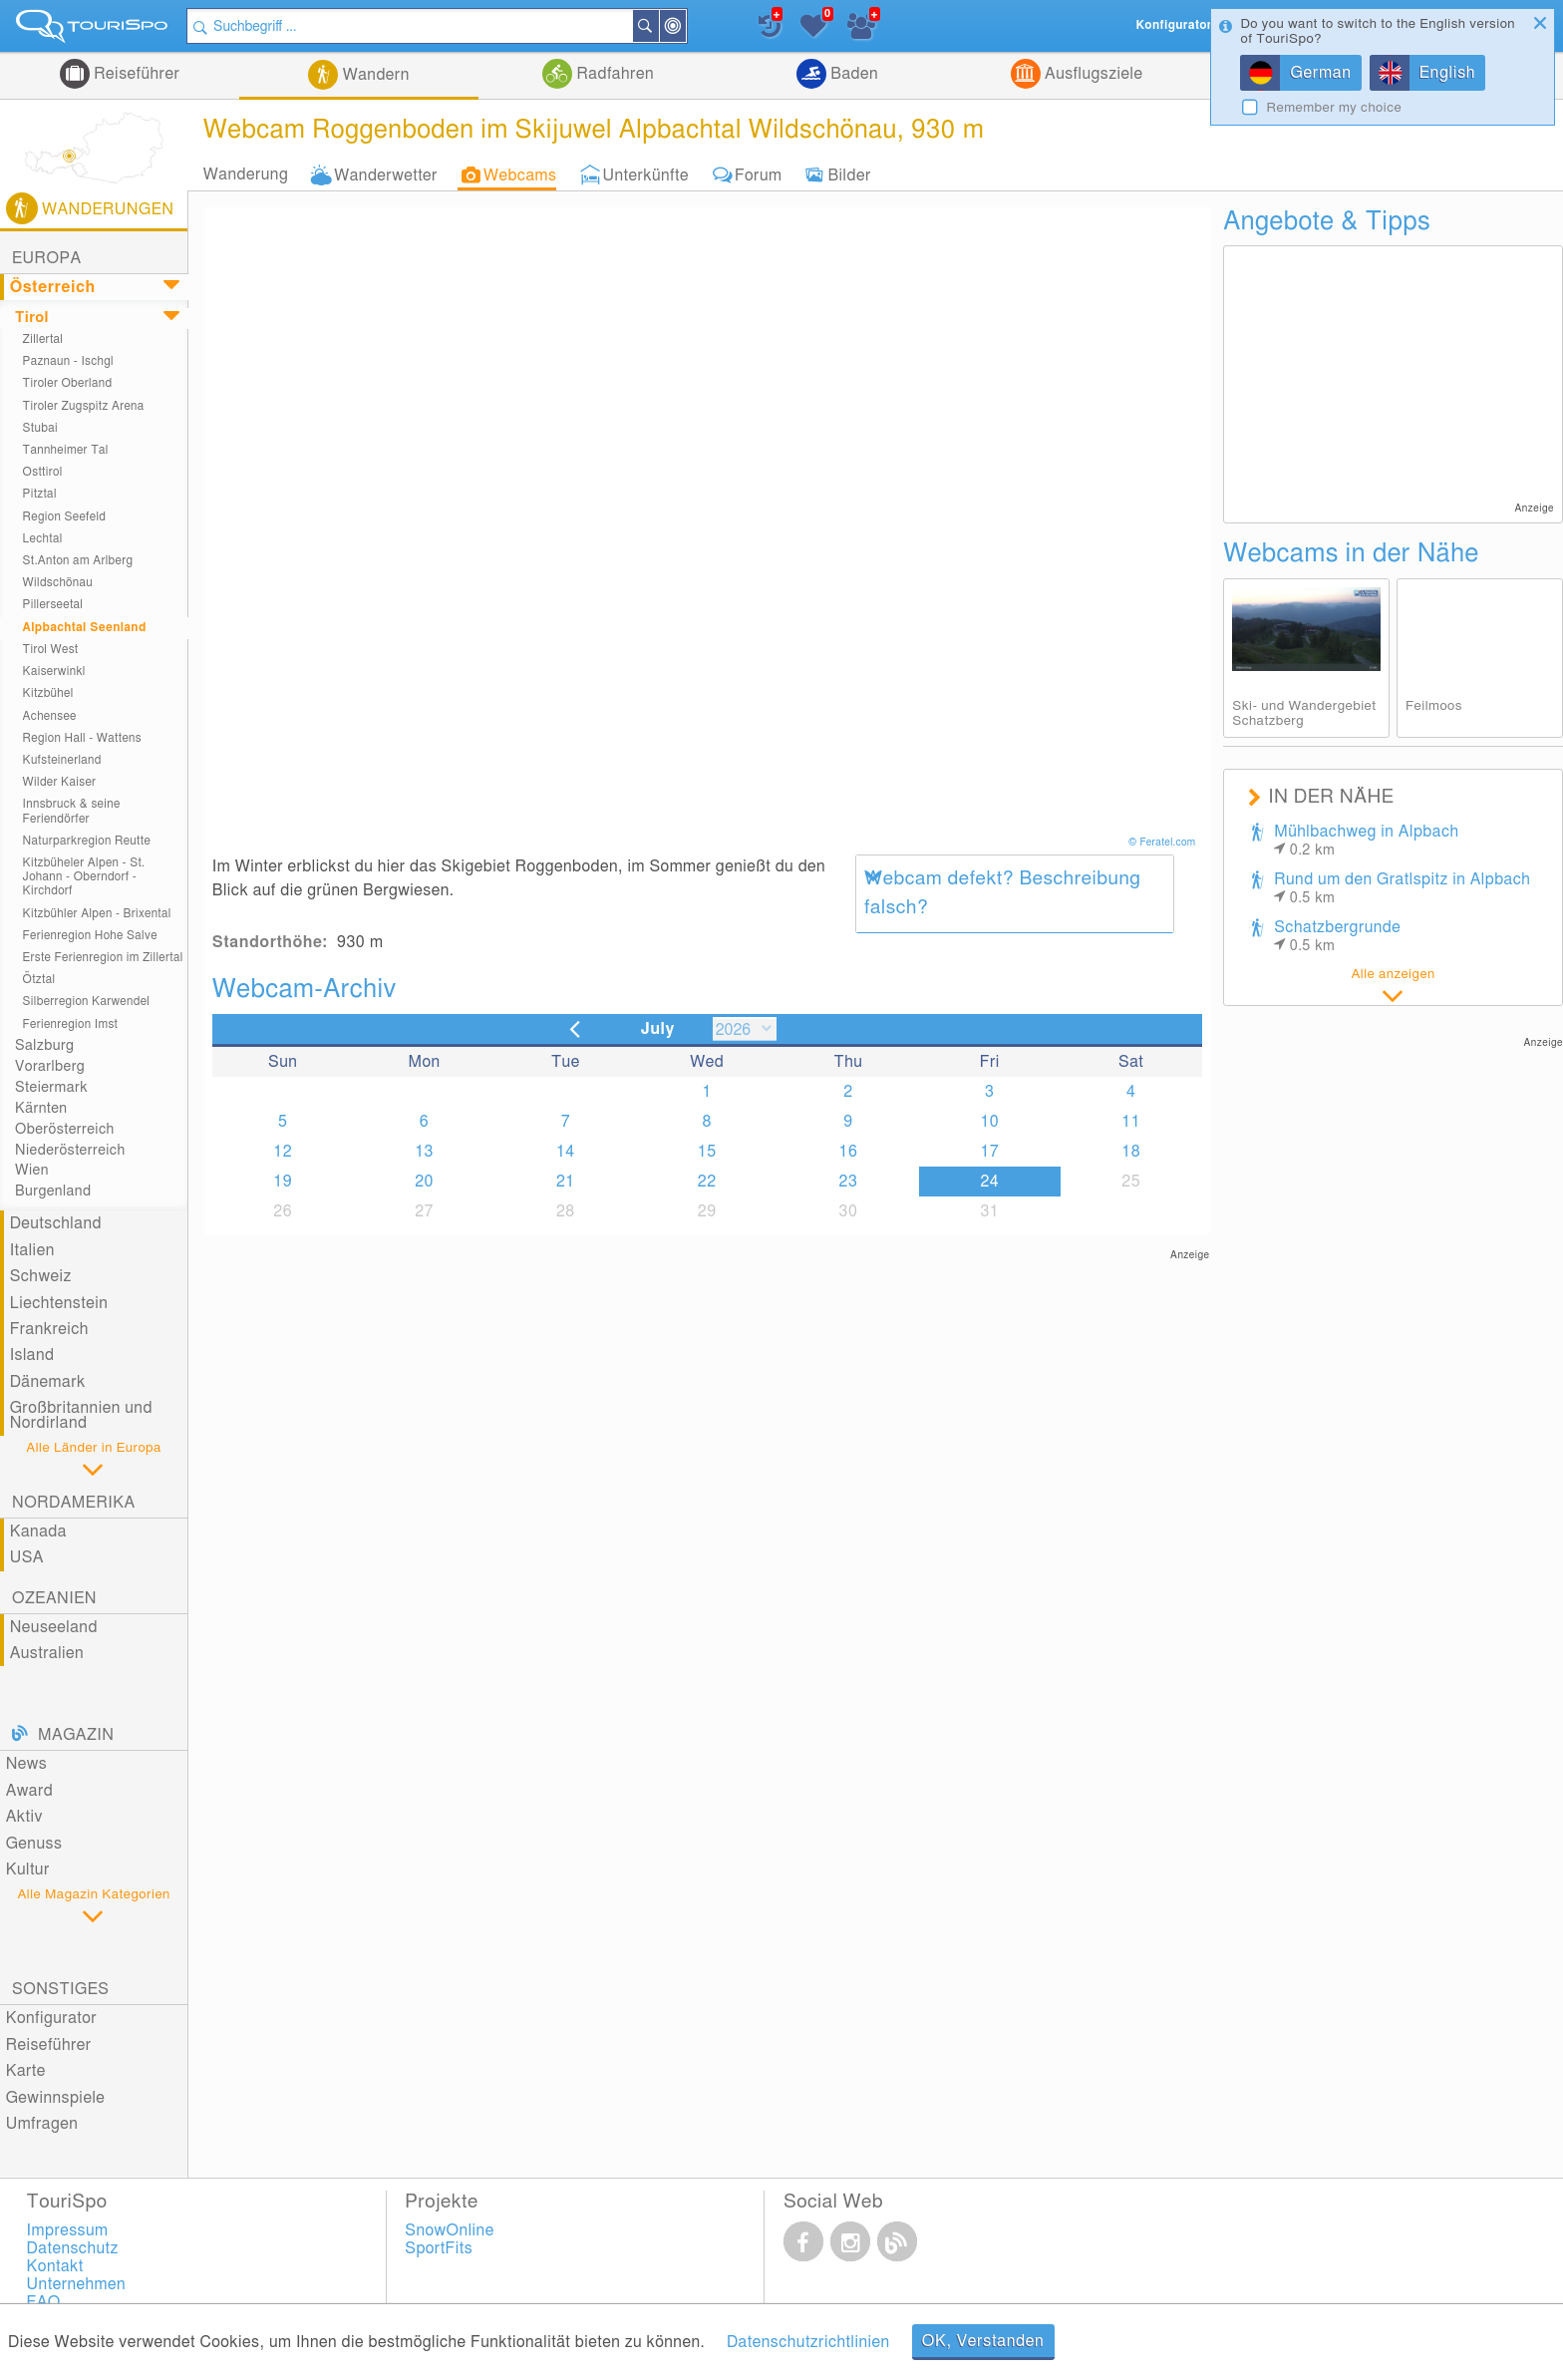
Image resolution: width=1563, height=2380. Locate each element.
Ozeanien (54, 1598)
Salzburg (44, 1045)
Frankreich (49, 1329)
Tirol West (51, 649)
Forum (758, 174)
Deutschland (56, 1223)
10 (989, 1122)
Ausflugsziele (1092, 74)
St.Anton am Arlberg (78, 560)
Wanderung (245, 174)
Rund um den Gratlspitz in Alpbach (1402, 888)
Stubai (40, 428)
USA (27, 1557)
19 (282, 1182)
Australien (47, 1653)
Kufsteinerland (62, 760)
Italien (32, 1250)
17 (989, 1152)
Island (32, 1355)
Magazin (76, 1735)
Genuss (34, 1844)
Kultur (28, 1869)
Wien (32, 1170)
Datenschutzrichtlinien (808, 2342)
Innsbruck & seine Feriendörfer (72, 811)
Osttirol (43, 472)
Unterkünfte (645, 174)
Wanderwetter (386, 174)
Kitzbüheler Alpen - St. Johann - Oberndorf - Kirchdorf (84, 876)
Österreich (53, 287)
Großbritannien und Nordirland (81, 1415)
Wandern (374, 75)
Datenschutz (73, 2248)
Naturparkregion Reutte (87, 841)
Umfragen (42, 2124)
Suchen (658, 26)
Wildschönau (58, 582)
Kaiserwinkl (54, 671)
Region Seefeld (65, 516)
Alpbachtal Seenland (85, 627)
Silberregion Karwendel (87, 1001)
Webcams (520, 174)
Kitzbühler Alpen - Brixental (97, 913)
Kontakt (55, 2266)
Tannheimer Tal (66, 450)
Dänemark (48, 1382)
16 (848, 1152)
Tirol (32, 317)
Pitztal (40, 494)
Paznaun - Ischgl (68, 361)
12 (282, 1152)
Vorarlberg (50, 1066)
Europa (47, 258)
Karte (26, 2071)
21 (565, 1182)
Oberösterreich (65, 1129)
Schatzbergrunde (1337, 936)
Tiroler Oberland (68, 383)
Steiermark (51, 1087)
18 (1130, 1152)
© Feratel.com (1163, 843)
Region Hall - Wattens (82, 738)
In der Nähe (685, 27)
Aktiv (24, 1817)
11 (1130, 1122)
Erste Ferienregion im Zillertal (103, 957)
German (1320, 73)
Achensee (50, 716)
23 (848, 1182)
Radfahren (613, 74)
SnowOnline (449, 2230)
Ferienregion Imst (71, 1024)
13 (424, 1152)
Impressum (68, 2230)
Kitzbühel (48, 693)
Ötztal (39, 979)
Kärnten (41, 1108)
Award (30, 1791)
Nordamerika (74, 1503)
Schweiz (41, 1276)
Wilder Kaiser (60, 782)
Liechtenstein (59, 1303)
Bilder (848, 174)
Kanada (38, 1531)
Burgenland (53, 1191)
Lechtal (43, 538)
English (1447, 73)
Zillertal (43, 339)
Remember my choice (1334, 108)
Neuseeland (54, 1627)
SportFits (438, 2248)
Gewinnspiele (56, 2098)
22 (707, 1182)
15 (707, 1152)
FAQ (44, 2302)
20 (424, 1182)
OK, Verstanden (983, 2341)
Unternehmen (77, 2284)
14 (565, 1152)
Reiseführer (134, 74)
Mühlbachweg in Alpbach (1366, 840)
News (27, 1764)
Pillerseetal (53, 604)
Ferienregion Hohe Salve (90, 935)
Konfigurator (51, 2018)
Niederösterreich (70, 1150)
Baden (852, 74)
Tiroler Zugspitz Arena (84, 406)
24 (989, 1182)
